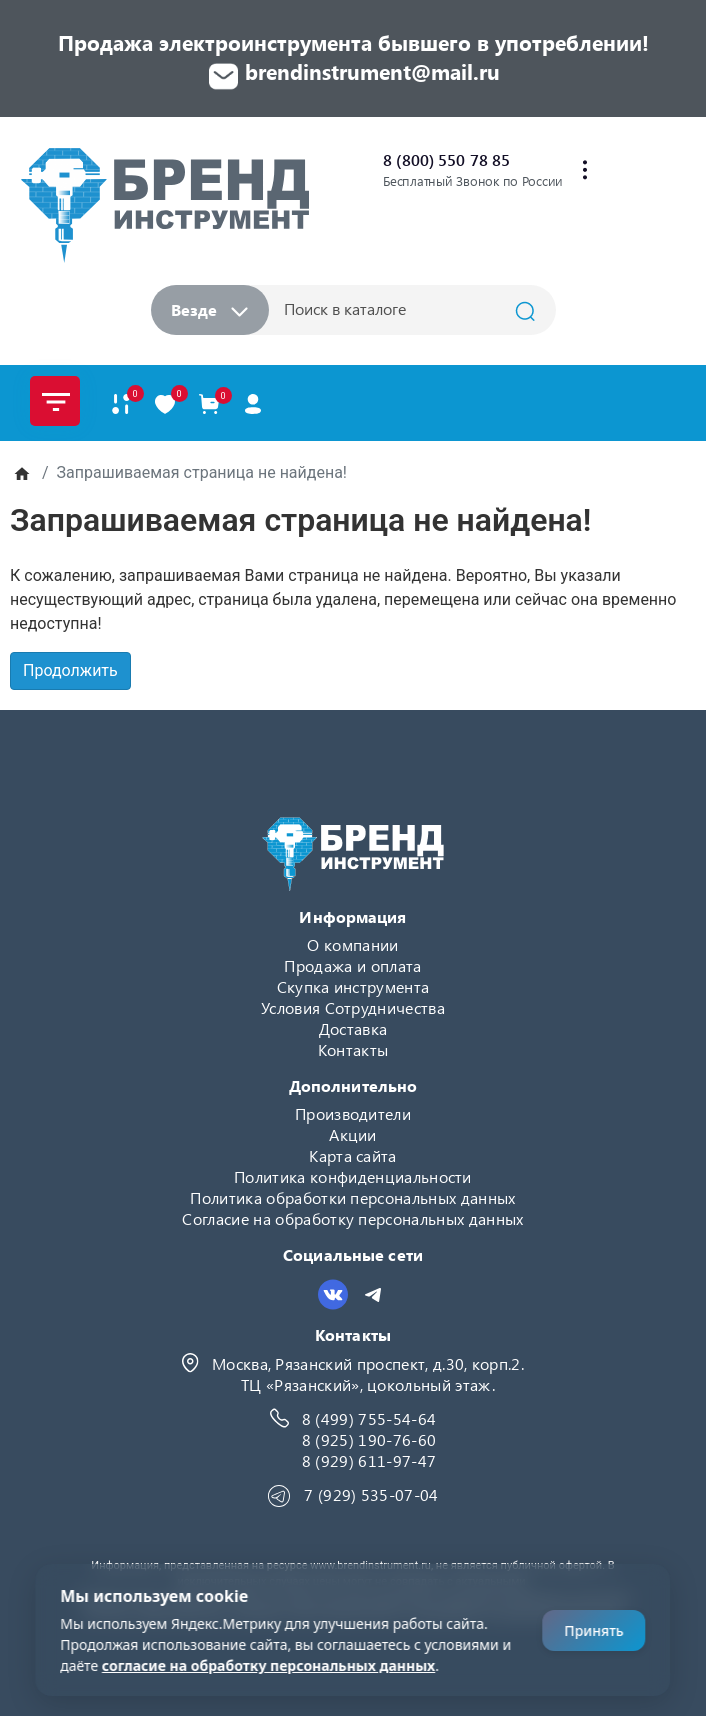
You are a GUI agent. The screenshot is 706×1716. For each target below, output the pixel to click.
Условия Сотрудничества (353, 1007)
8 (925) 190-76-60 (369, 1439)
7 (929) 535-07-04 (371, 1494)
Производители (353, 1113)
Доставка (353, 1028)
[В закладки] (165, 403)
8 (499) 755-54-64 (369, 1418)
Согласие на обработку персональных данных (352, 1218)
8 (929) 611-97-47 (369, 1460)
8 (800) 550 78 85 (446, 159)
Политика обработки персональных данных (352, 1197)
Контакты (353, 1049)
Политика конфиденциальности (353, 1176)
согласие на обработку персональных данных (268, 1665)
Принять (593, 1630)
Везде (209, 309)
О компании (352, 944)
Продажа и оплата (352, 965)
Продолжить (70, 670)
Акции (353, 1134)
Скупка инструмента (353, 986)
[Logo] (164, 204)
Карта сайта (353, 1155)
